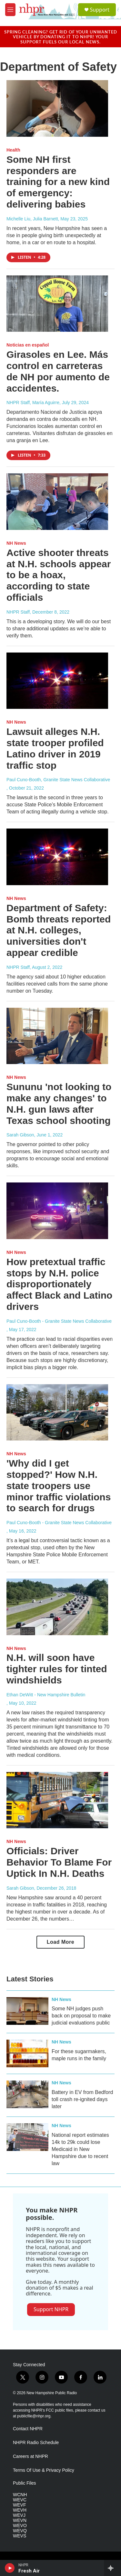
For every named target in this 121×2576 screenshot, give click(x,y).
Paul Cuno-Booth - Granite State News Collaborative (59, 1321)
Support (99, 10)
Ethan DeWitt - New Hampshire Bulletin (45, 1694)
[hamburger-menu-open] (10, 9)
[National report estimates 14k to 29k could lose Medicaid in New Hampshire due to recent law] (27, 2137)
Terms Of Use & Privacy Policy (43, 2470)
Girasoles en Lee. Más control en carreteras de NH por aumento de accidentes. (58, 371)
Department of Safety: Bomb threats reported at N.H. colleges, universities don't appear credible (58, 930)
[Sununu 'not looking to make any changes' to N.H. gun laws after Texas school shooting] (57, 1036)
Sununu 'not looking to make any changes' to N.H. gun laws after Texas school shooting (58, 1103)
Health (13, 150)
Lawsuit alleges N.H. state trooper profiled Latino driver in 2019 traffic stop (55, 748)
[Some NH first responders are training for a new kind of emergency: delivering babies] (57, 108)
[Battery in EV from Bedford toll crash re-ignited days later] (27, 2094)
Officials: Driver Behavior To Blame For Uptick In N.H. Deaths (59, 1862)
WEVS (19, 2536)
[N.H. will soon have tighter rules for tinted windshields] (57, 1607)
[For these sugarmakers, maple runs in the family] (27, 2053)
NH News (16, 543)
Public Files (24, 2483)
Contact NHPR (28, 2428)
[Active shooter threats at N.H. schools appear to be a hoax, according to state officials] (57, 501)
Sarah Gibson (20, 1134)
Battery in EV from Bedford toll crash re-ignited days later (82, 2099)
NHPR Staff (18, 612)
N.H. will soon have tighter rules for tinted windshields (56, 1668)
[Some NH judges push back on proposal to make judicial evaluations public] (27, 2011)
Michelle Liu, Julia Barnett (32, 218)
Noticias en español (27, 344)
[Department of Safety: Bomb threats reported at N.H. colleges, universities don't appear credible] (57, 857)
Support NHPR (51, 2309)
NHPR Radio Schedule (36, 2442)
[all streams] (112, 2568)
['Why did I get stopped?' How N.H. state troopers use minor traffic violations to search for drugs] (57, 1412)
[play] (10, 2568)
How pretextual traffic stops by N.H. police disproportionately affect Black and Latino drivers (59, 1284)
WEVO (20, 2525)
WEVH (19, 2510)
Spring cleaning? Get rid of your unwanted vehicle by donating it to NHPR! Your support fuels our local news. (60, 37)
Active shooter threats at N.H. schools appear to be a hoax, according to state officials (58, 575)
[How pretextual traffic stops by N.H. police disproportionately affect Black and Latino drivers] (57, 1210)
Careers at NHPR (30, 2456)
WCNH (20, 2494)
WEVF (19, 2505)
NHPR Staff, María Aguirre (32, 402)
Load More (60, 1942)
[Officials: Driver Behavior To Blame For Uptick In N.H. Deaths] (57, 1800)
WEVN (19, 2520)
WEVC (19, 2499)
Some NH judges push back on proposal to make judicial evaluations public (81, 2015)
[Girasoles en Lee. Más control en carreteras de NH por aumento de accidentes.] (57, 303)
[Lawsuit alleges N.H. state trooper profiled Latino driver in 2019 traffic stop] (57, 681)
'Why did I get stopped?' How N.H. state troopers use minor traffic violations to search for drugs (58, 1485)
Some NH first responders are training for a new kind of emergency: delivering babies (58, 181)
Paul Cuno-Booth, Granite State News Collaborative (58, 779)
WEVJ (19, 2515)
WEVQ (20, 2530)
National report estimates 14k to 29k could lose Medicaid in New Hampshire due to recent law (80, 2149)
